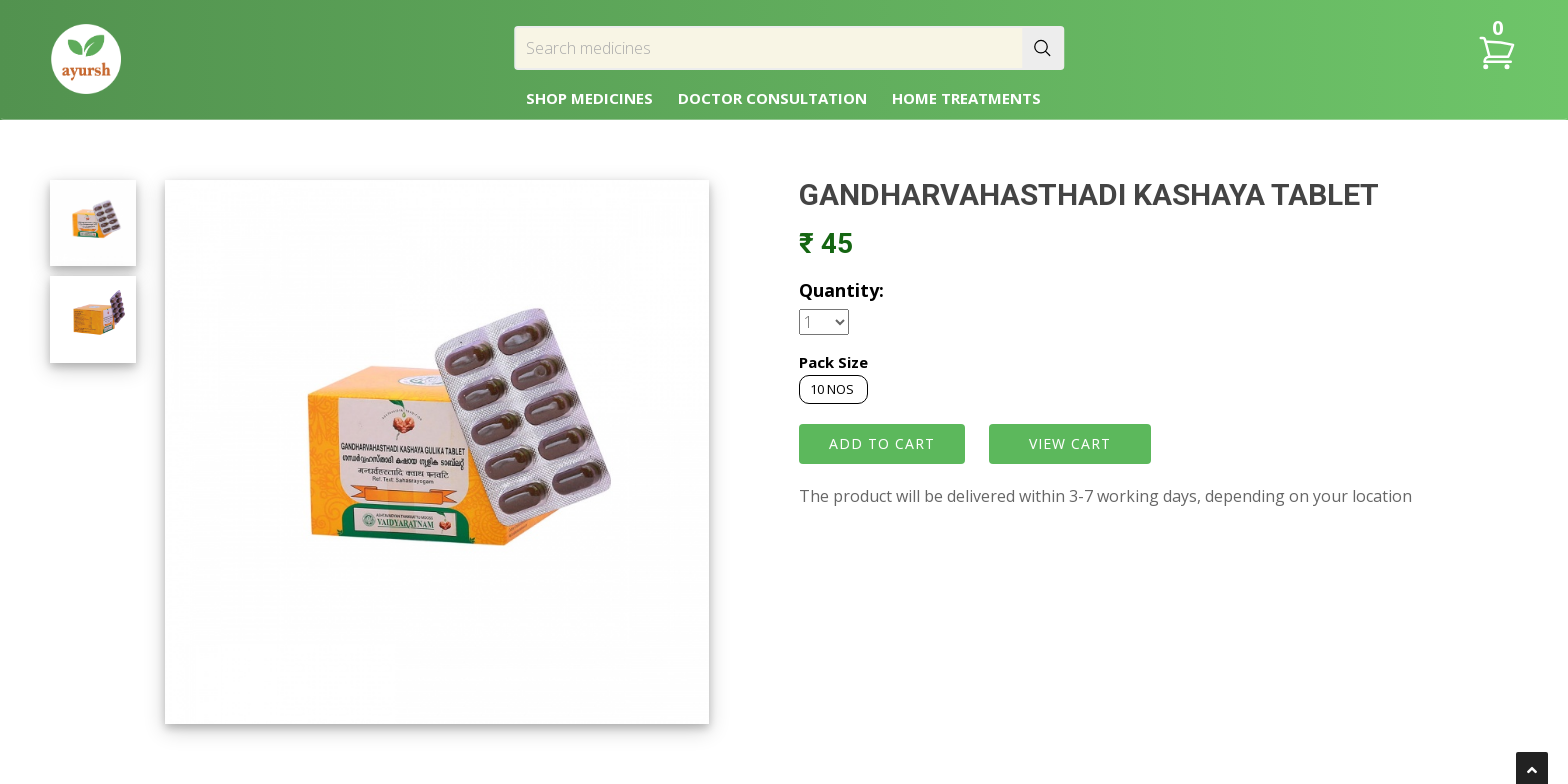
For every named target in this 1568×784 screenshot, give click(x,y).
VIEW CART (1070, 443)
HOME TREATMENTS (966, 98)
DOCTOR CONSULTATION (772, 98)
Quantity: (841, 290)
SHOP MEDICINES (589, 98)
